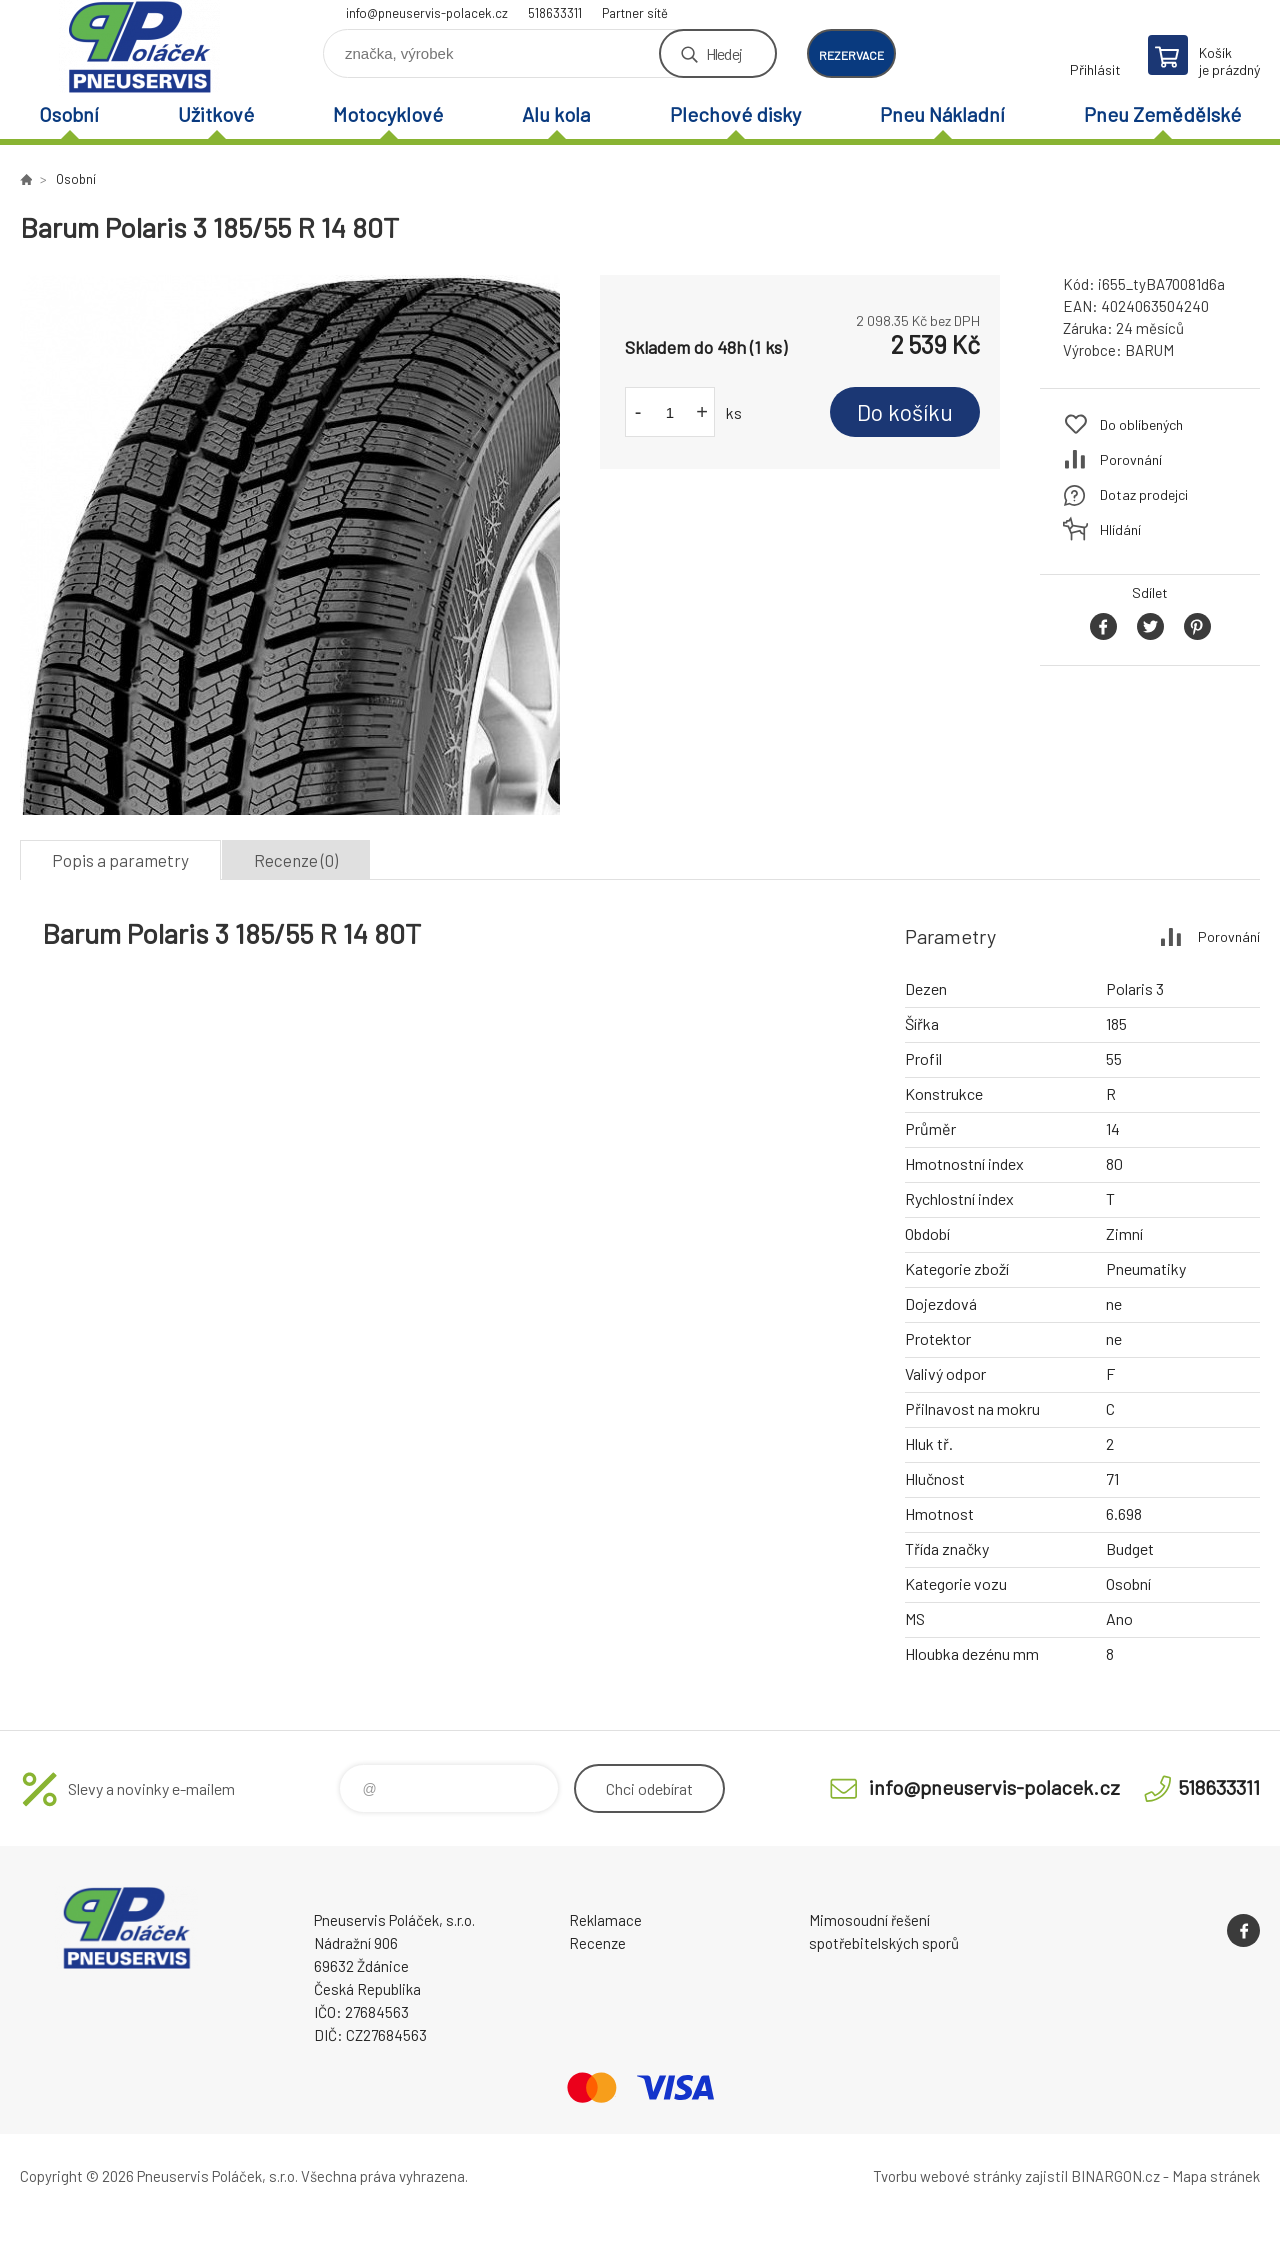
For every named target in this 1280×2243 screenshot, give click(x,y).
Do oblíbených (1141, 424)
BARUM (1149, 350)
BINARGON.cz (1115, 2176)
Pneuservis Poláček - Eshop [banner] (140, 46)
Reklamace (605, 1920)
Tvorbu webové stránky (947, 2176)
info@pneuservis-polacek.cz (427, 13)
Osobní (69, 114)
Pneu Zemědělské (1162, 114)
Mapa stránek (1216, 2176)
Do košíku (905, 412)
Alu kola (556, 114)
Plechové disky (735, 114)
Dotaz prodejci (1144, 494)
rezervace (851, 55)
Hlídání (1120, 529)
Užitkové (216, 114)
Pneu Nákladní (942, 114)
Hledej (724, 53)
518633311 (555, 13)
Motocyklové (388, 114)
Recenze (597, 1943)
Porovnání (1131, 459)
